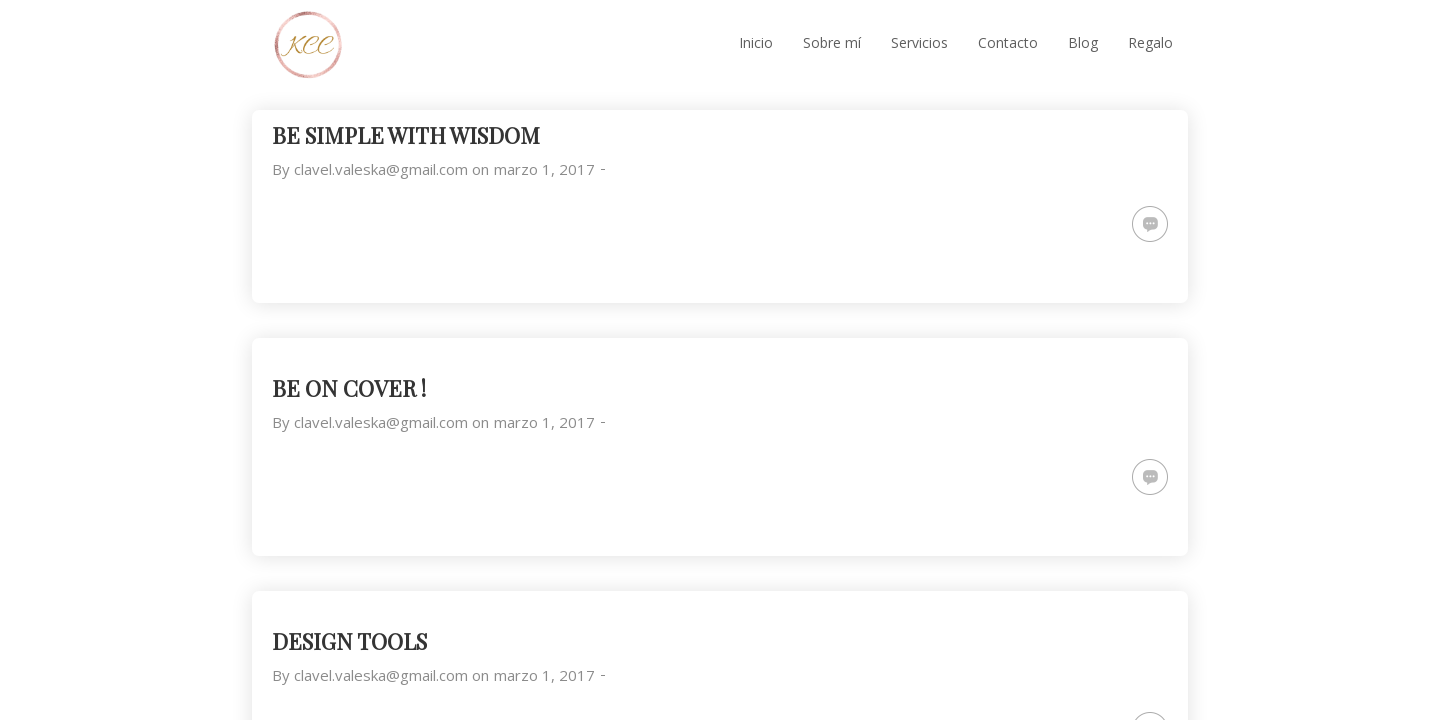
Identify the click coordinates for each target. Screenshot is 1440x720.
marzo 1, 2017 (544, 169)
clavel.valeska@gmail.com (381, 169)
